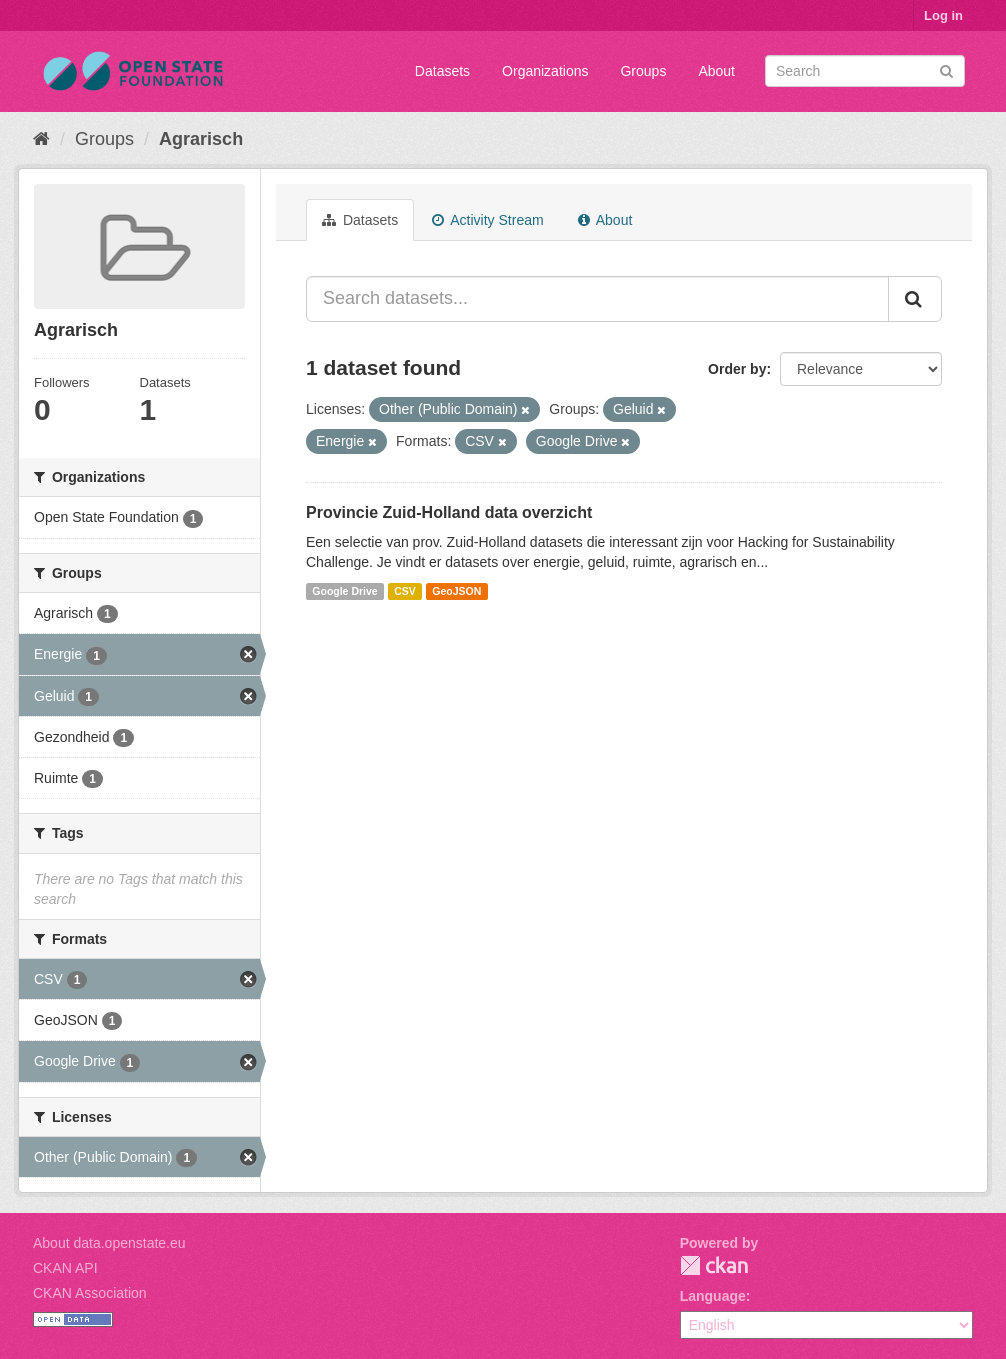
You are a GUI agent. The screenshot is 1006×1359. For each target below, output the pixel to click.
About (716, 71)
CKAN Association (90, 1293)
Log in (943, 15)
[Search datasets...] (597, 299)
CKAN (714, 1265)
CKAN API (65, 1268)
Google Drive (344, 591)
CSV (405, 591)
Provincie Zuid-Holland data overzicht (449, 512)
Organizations (545, 71)
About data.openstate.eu (109, 1243)
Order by (737, 369)
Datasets (442, 71)
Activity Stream (487, 220)
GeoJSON (456, 591)
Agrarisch (201, 139)
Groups (643, 71)
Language (713, 1296)
